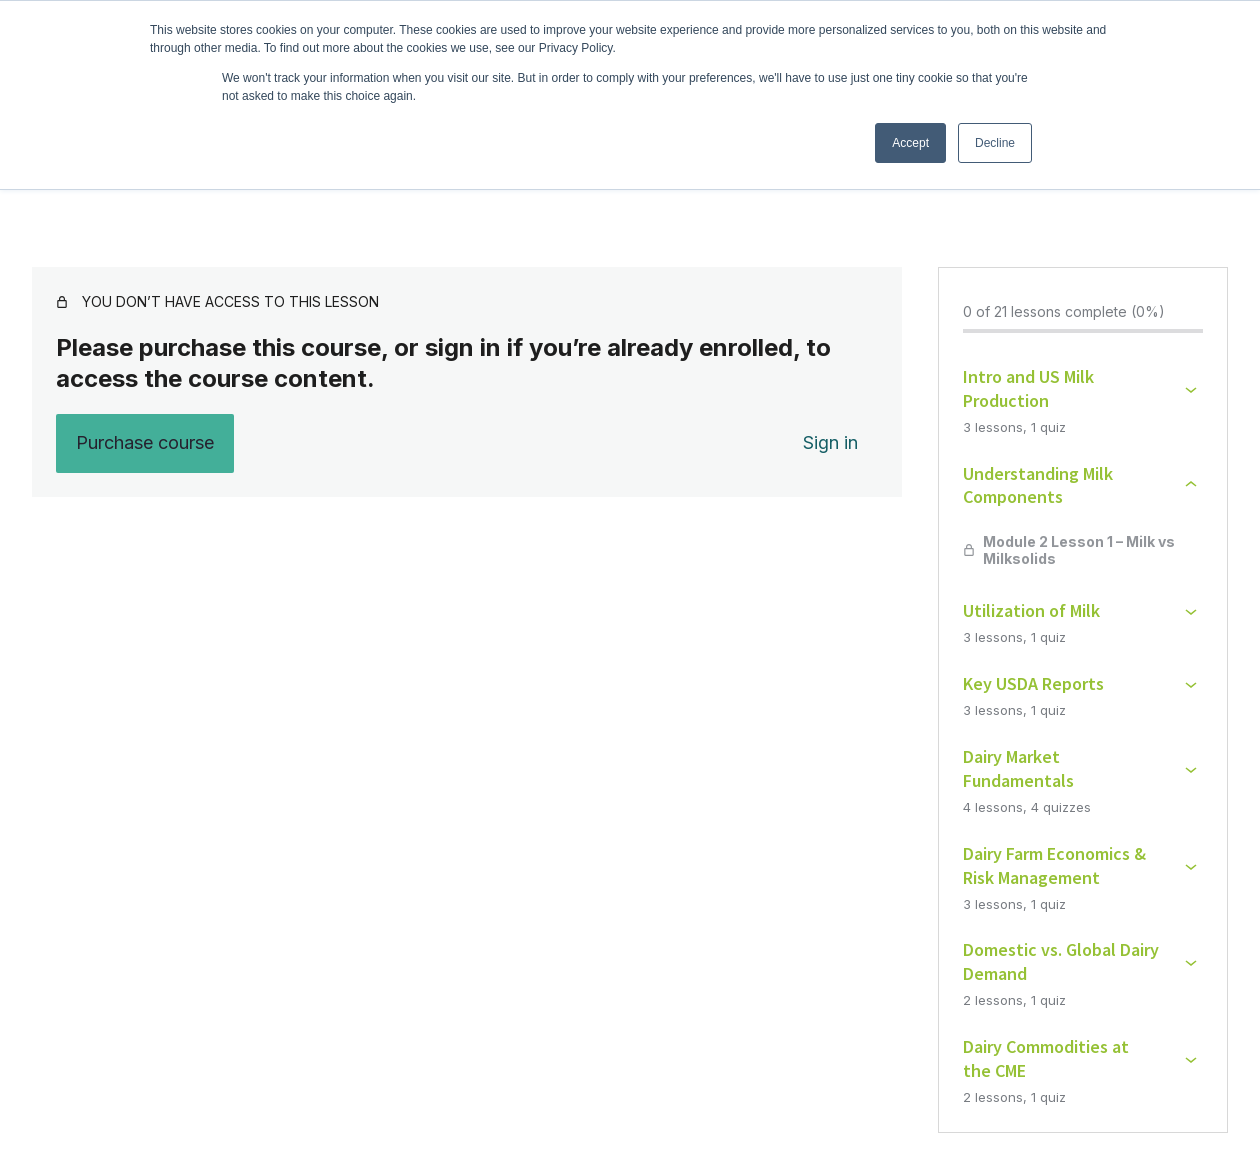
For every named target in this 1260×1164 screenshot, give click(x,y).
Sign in (830, 442)
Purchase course (145, 442)
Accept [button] (910, 143)
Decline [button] (995, 143)
